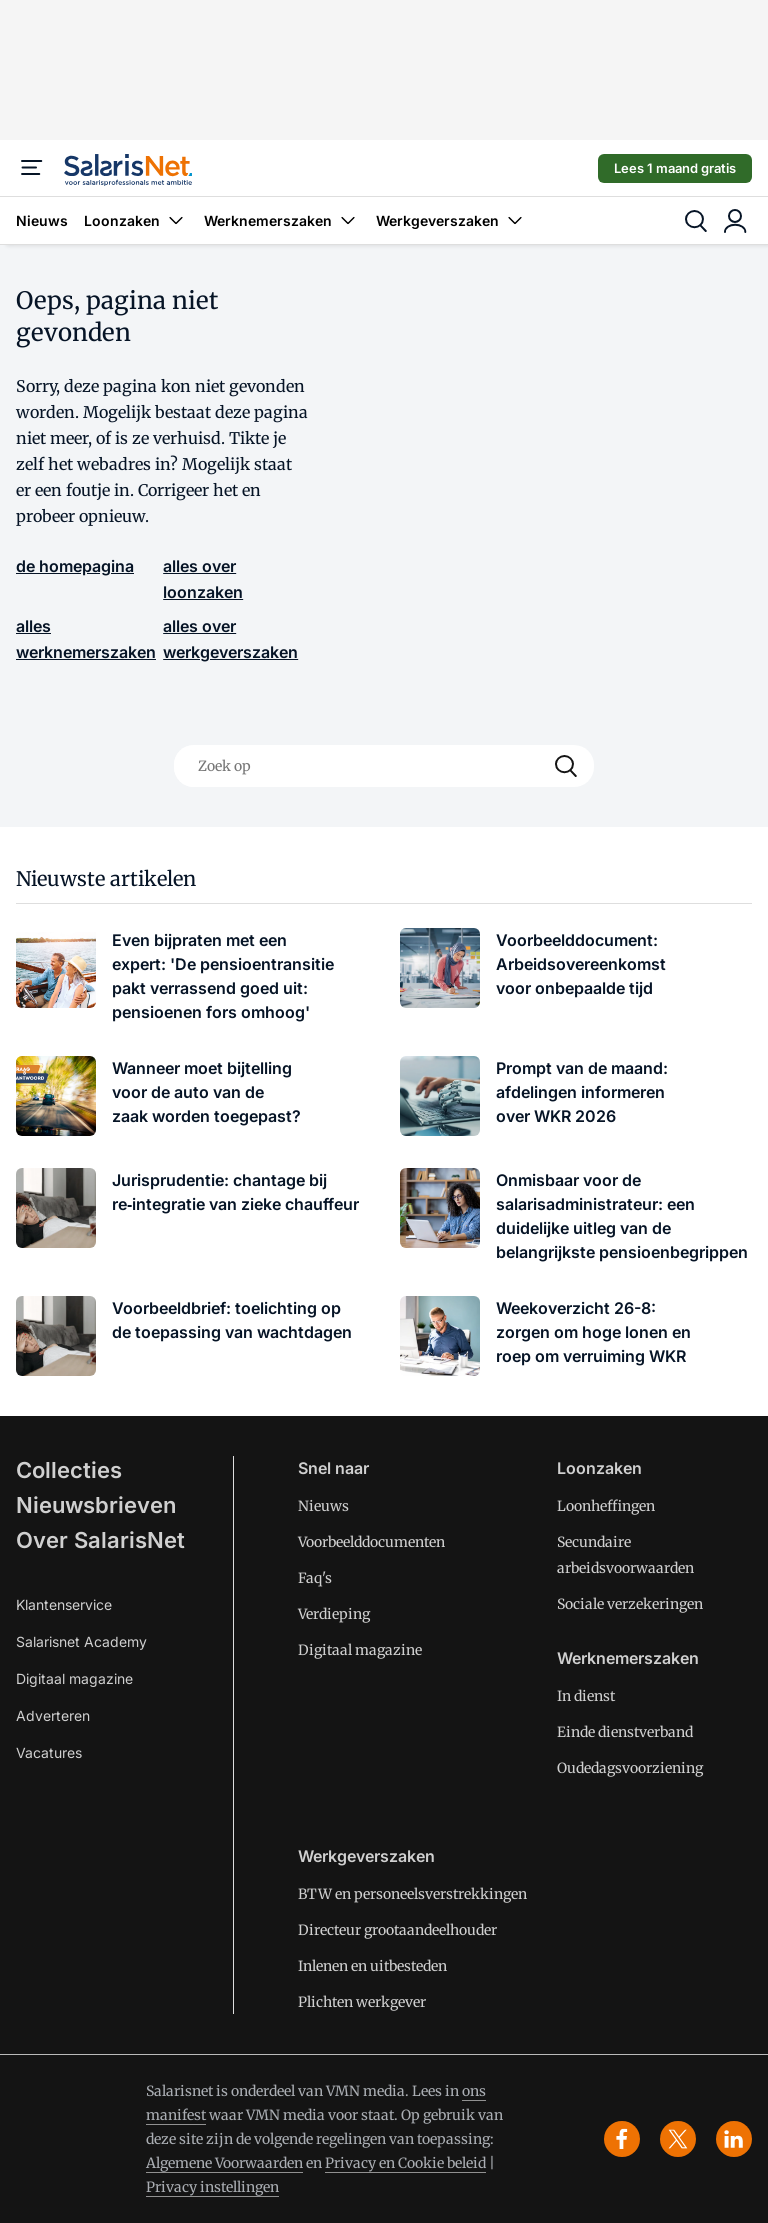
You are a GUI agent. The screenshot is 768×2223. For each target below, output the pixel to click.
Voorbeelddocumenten (371, 1542)
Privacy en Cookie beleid (405, 2163)
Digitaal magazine (74, 1678)
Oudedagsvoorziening (630, 1768)
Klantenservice (64, 1604)
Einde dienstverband (625, 1732)
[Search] (566, 766)
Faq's (315, 1578)
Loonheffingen (606, 1506)
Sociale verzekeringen (630, 1604)
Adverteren (53, 1715)
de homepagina (75, 566)
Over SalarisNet (100, 1540)
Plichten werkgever (362, 2002)
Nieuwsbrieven (96, 1505)
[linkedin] (734, 2139)
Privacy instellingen (212, 2187)
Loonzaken (136, 220)
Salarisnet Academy (81, 1641)
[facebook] (622, 2139)
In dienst (586, 1696)
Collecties (69, 1470)
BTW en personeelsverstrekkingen (412, 1894)
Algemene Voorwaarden (224, 2163)
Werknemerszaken (282, 220)
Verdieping (334, 1614)
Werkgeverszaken (451, 220)
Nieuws (42, 220)
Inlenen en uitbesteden (372, 1966)
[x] (678, 2139)
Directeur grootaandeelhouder (397, 1930)
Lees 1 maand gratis (675, 168)
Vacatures (49, 1752)
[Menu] (32, 168)
